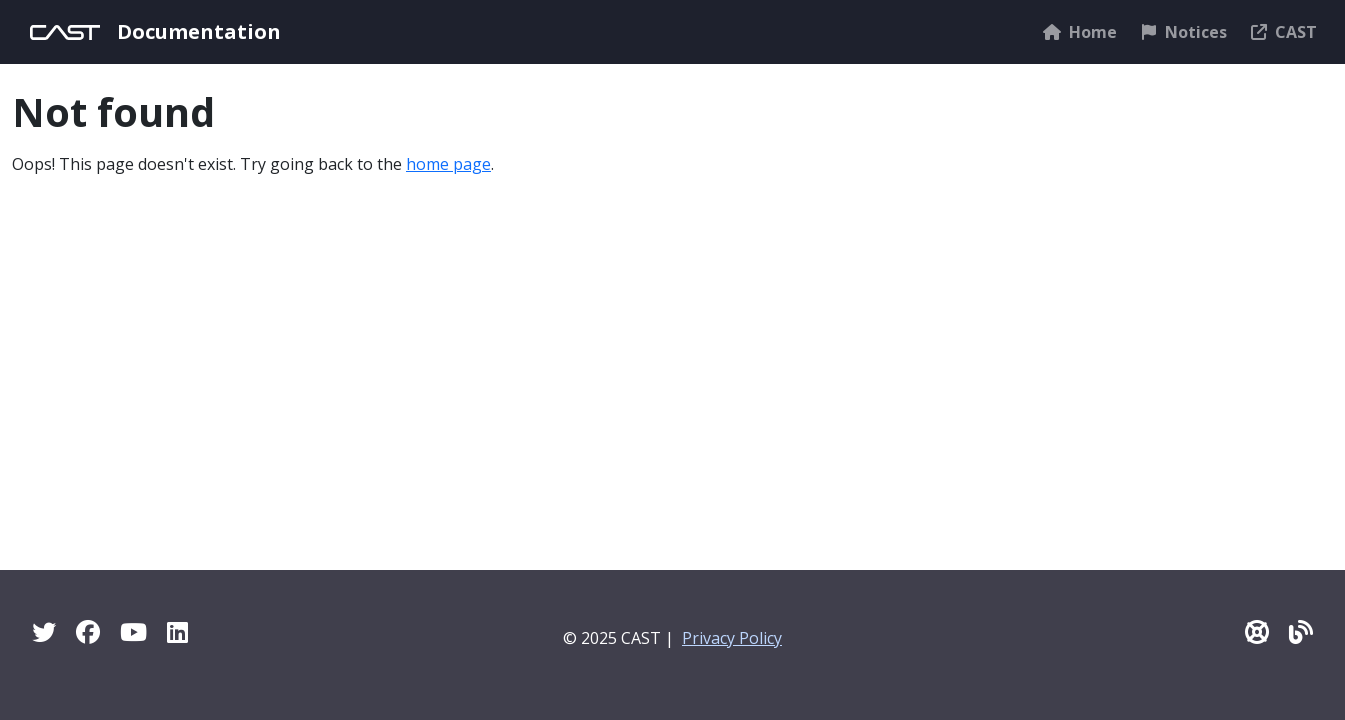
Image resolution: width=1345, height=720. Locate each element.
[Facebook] (88, 631)
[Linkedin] (177, 631)
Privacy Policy (732, 638)
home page (448, 164)
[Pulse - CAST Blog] (1301, 631)
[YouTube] (133, 631)
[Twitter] (44, 631)
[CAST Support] (1257, 631)
